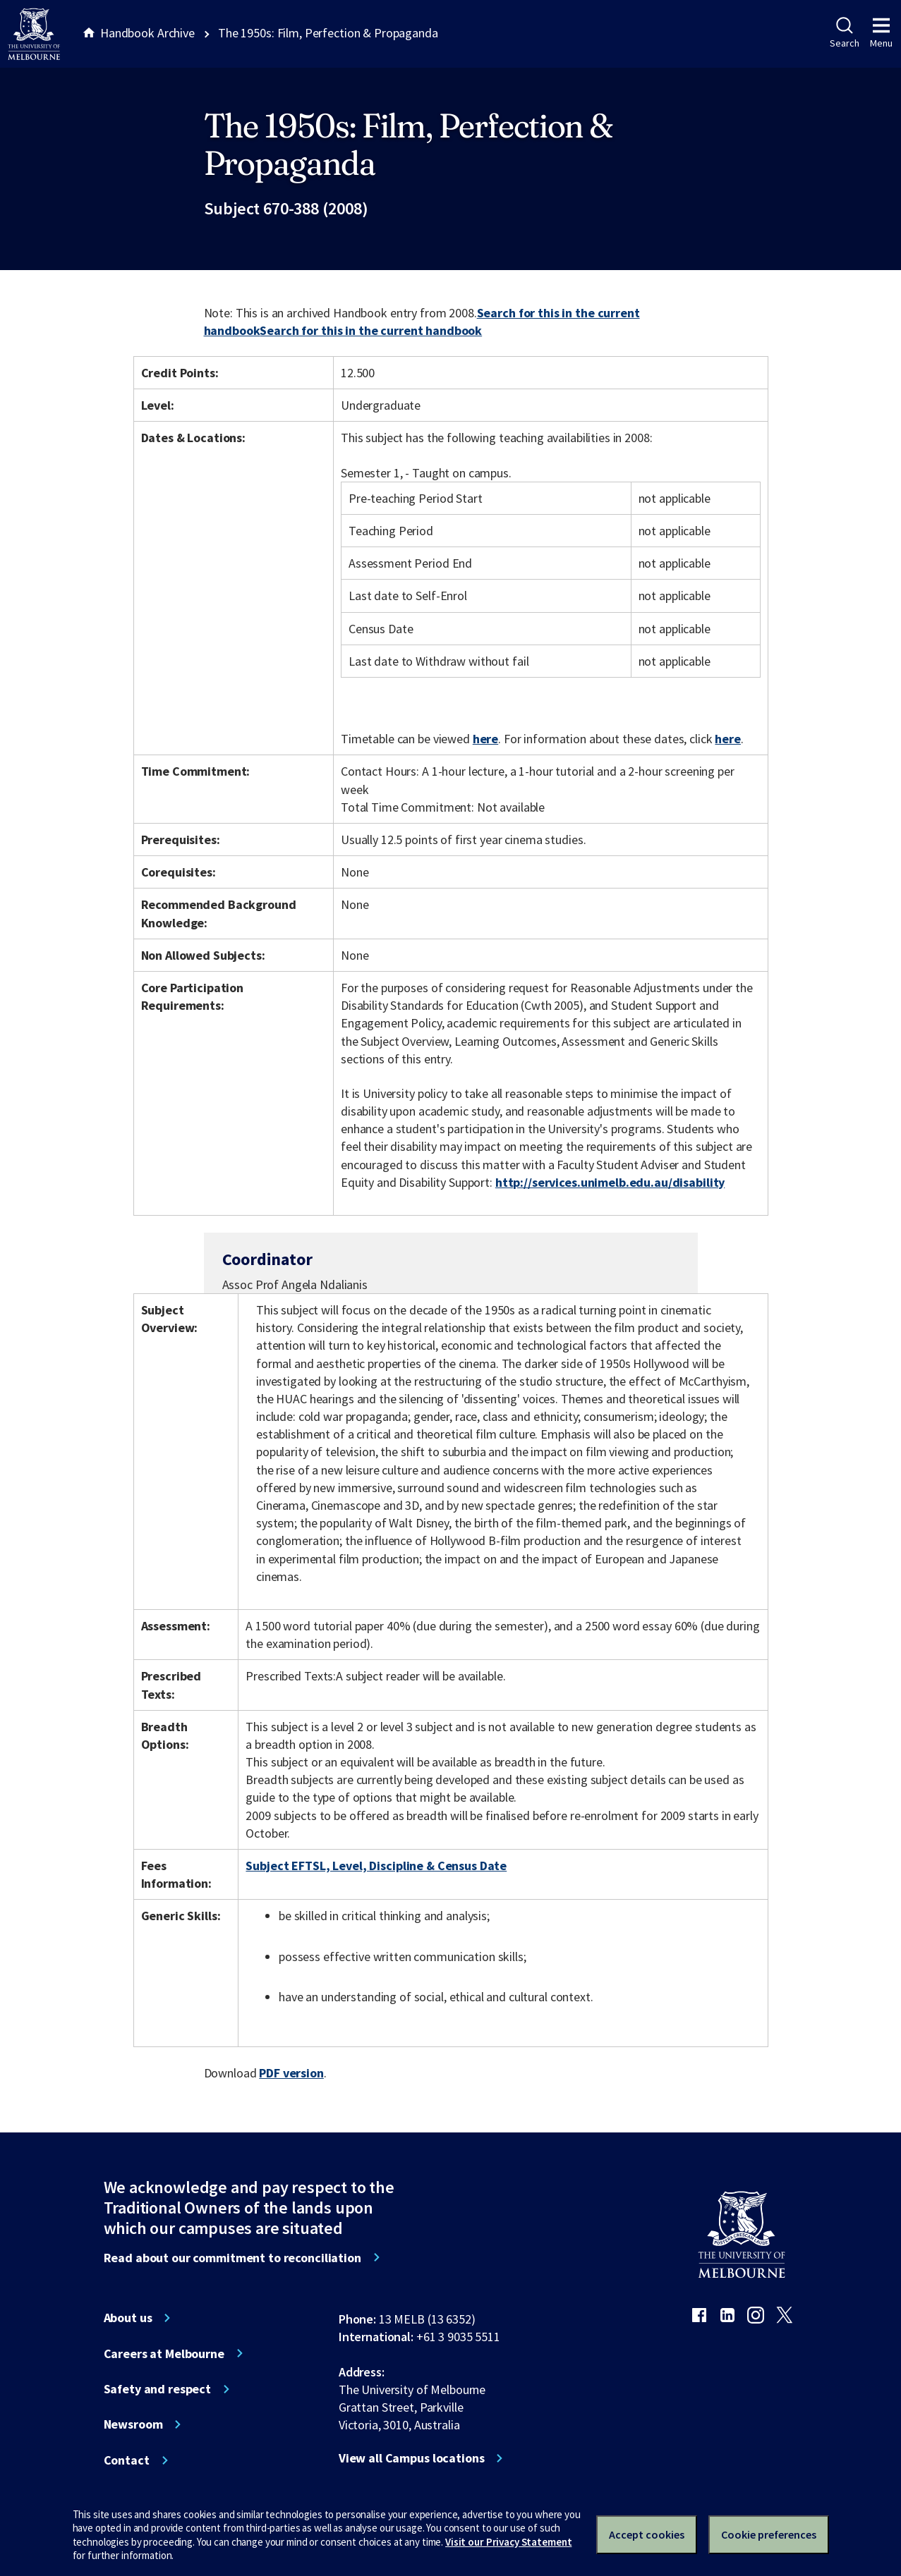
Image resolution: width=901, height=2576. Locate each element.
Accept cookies (646, 2534)
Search (844, 33)
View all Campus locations (412, 2458)
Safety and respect (158, 2389)
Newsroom (133, 2424)
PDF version (291, 2073)
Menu (881, 33)
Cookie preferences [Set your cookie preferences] (768, 2534)
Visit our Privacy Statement (508, 2541)
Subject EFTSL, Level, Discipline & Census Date (376, 1865)
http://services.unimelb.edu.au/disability (610, 1182)
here (485, 739)
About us (128, 2318)
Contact (127, 2460)
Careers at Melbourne (164, 2354)
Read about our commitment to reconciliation (232, 2258)
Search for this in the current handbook (371, 330)
